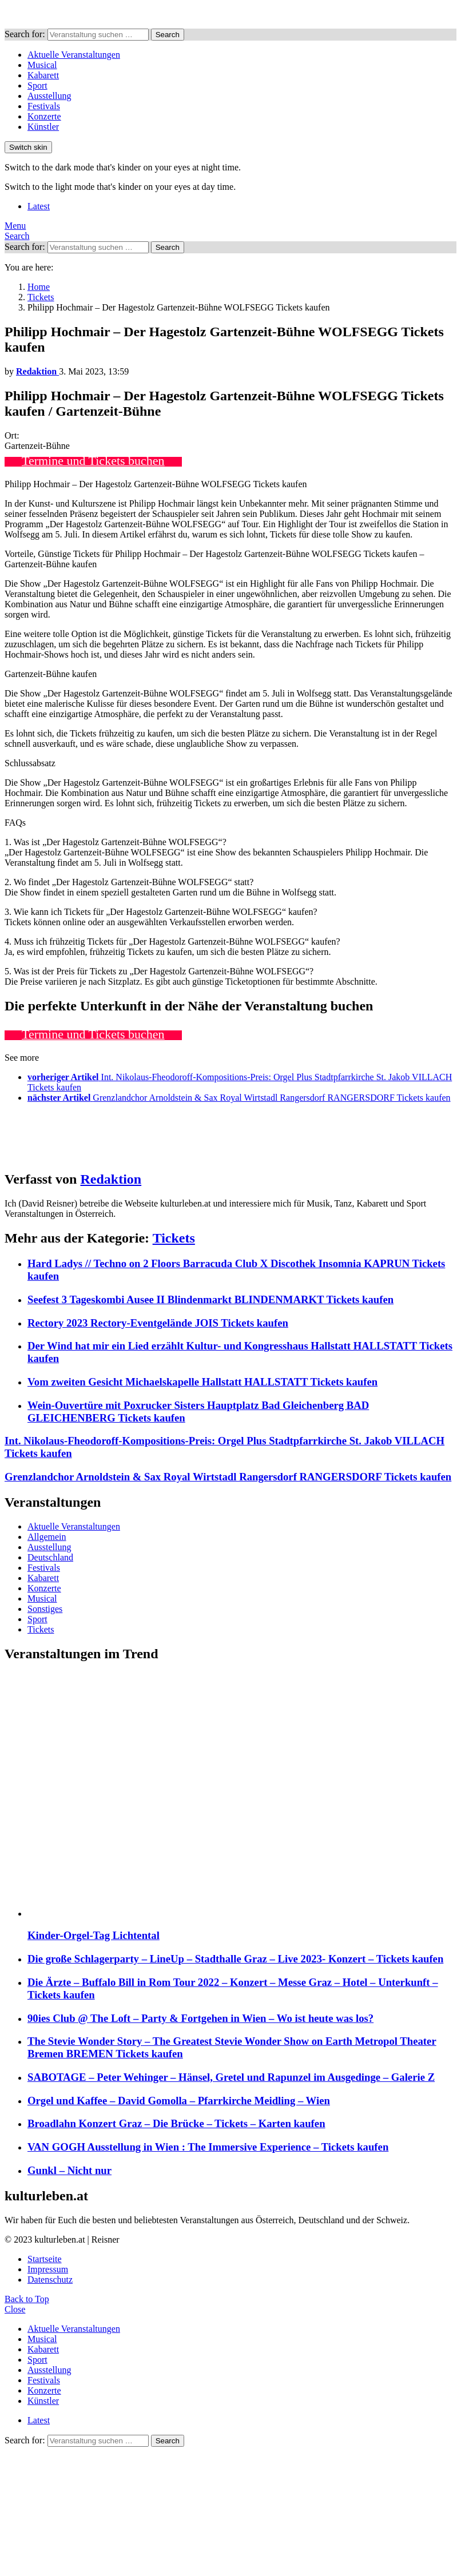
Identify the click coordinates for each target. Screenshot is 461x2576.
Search (168, 34)
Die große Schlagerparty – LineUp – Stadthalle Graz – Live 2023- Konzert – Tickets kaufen (235, 1959)
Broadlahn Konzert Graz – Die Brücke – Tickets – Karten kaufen (176, 2123)
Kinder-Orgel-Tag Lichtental (93, 1935)
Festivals (43, 106)
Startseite (44, 2259)
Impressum (47, 2269)
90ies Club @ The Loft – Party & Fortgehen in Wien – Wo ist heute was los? (200, 2018)
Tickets (174, 1238)
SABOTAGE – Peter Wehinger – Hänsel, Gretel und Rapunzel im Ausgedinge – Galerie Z (231, 2077)
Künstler (43, 127)
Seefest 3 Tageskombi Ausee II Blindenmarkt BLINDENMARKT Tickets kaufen (210, 1299)
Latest (38, 206)
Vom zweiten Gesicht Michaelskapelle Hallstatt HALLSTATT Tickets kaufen (202, 1382)
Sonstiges (44, 1609)
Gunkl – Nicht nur (69, 2170)
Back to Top (27, 2299)
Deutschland (50, 1557)
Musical (42, 65)
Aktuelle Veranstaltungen (73, 54)
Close (15, 2309)
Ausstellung (49, 96)
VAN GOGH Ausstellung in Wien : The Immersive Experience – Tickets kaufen (207, 2147)
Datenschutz (50, 2279)
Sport (37, 85)
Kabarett (43, 75)
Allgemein (46, 1537)
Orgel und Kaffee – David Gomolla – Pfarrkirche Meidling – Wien (178, 2101)
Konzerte (44, 116)
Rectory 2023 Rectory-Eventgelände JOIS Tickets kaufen (157, 1323)
